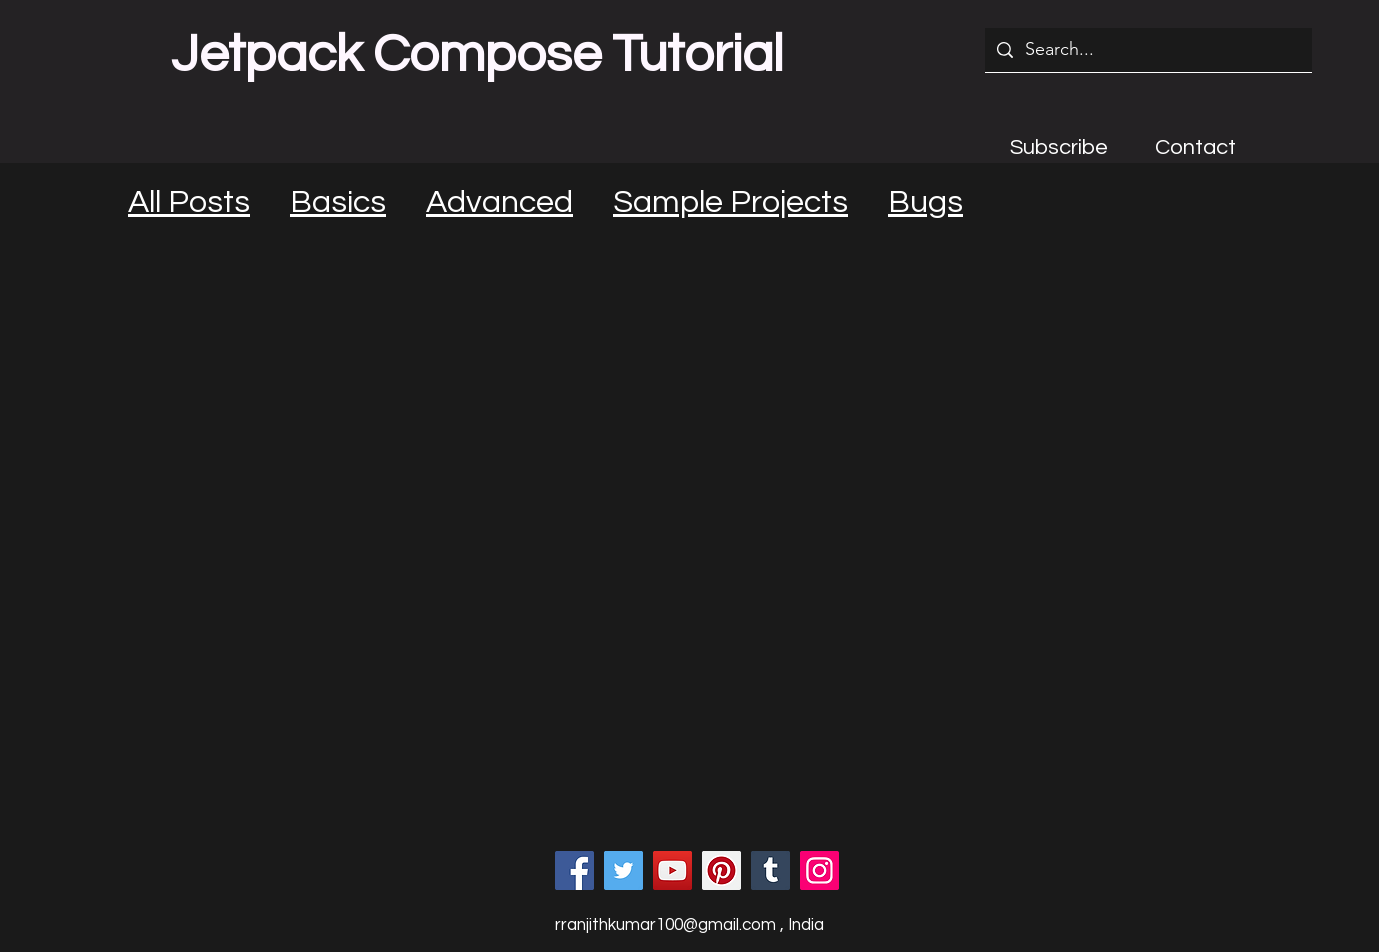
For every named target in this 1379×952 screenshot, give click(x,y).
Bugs (925, 202)
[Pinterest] (721, 870)
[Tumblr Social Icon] (770, 870)
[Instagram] (819, 870)
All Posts (189, 202)
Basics (338, 202)
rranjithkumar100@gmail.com (665, 925)
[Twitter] (623, 870)
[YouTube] (672, 870)
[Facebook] (574, 870)
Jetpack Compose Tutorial (477, 55)
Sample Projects (730, 202)
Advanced (499, 202)
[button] (1059, 147)
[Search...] (1147, 50)
